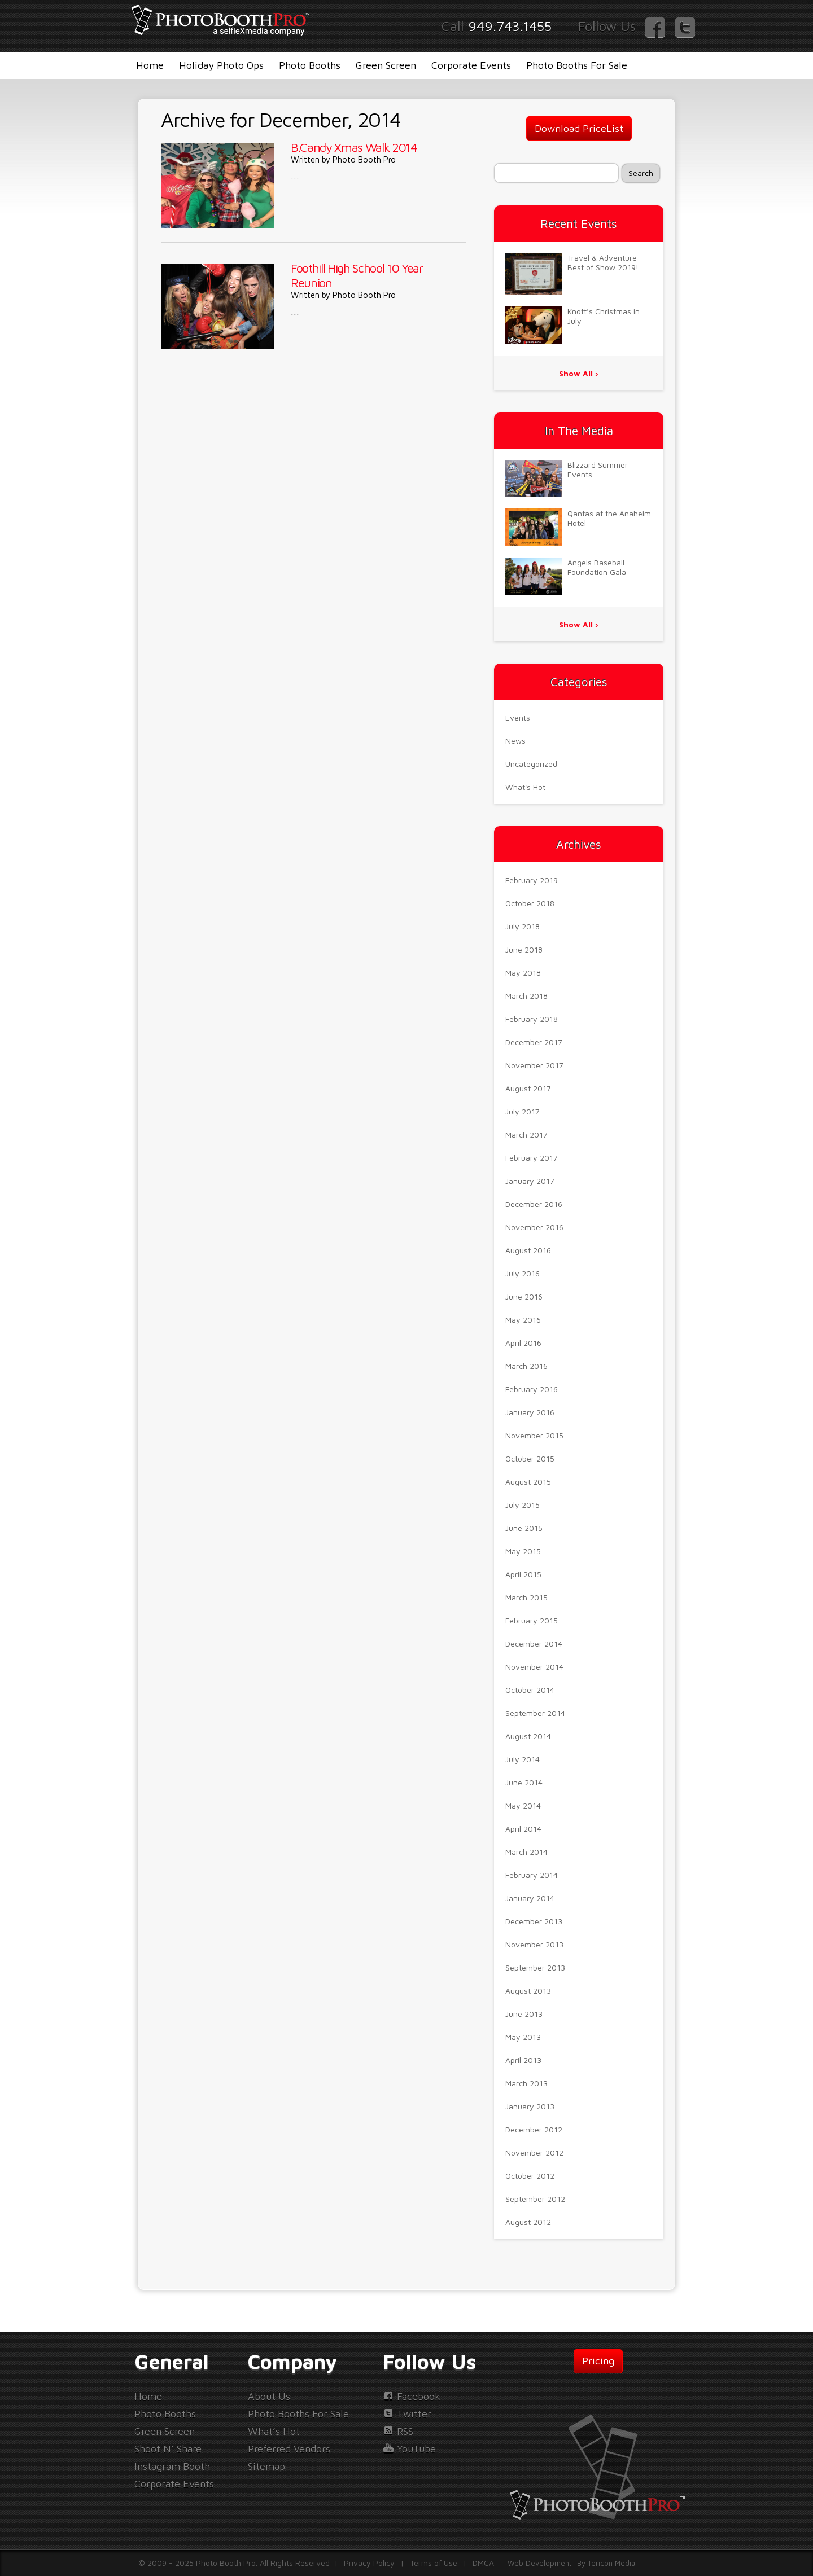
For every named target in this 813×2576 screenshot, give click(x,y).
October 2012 (529, 2175)
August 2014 (528, 1736)
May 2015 (523, 1551)
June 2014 (524, 1782)
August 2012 (528, 2222)
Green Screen (386, 65)
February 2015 (531, 1620)
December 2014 (533, 1643)
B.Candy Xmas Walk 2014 (354, 147)
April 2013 (523, 2060)
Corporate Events (471, 65)
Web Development (539, 2563)
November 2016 (534, 1227)
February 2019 (531, 880)
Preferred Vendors (289, 2449)
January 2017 (529, 1181)
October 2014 (529, 1690)
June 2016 (524, 1296)
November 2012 (534, 2152)
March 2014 (526, 1852)
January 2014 (529, 1898)
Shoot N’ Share (168, 2449)
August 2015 (528, 1481)
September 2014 (535, 1713)
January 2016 (529, 1412)
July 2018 (522, 926)
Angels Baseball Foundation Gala (596, 567)
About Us (269, 2396)
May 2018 (523, 972)
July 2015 (522, 1504)
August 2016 (528, 1250)
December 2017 (533, 1042)
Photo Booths (309, 65)
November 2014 (534, 1666)
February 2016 (531, 1389)
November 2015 (534, 1435)
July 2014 (522, 1759)
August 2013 (528, 1990)
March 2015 (526, 1597)
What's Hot (525, 787)
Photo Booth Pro (364, 159)
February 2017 (531, 1157)
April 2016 (523, 1343)
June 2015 (524, 1528)
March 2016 (526, 1366)
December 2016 (533, 1204)
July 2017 (522, 1111)
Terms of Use (433, 2563)
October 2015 (529, 1458)
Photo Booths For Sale (576, 65)
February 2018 (531, 1019)
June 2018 (524, 949)
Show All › (578, 373)
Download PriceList (579, 128)
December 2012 (533, 2129)
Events (517, 717)
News (515, 740)
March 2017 (526, 1134)
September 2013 (535, 1967)
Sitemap (266, 2466)
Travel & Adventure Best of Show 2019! (603, 262)
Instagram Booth (172, 2466)
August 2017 (528, 1088)
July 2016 (522, 1273)
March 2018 (526, 995)
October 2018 (529, 903)
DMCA (483, 2563)
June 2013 (524, 2013)
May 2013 (523, 2037)
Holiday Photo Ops (221, 65)
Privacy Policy (369, 2563)
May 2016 (523, 1319)
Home (150, 65)
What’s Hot (274, 2431)
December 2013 (533, 1921)
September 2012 (535, 2199)
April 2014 (523, 1828)
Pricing (598, 2361)
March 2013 (526, 2083)
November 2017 (534, 1065)
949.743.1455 (510, 26)
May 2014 (523, 1805)
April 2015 (523, 1574)
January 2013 (529, 2106)
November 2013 (534, 1944)
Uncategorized (531, 764)
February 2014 (531, 1875)
